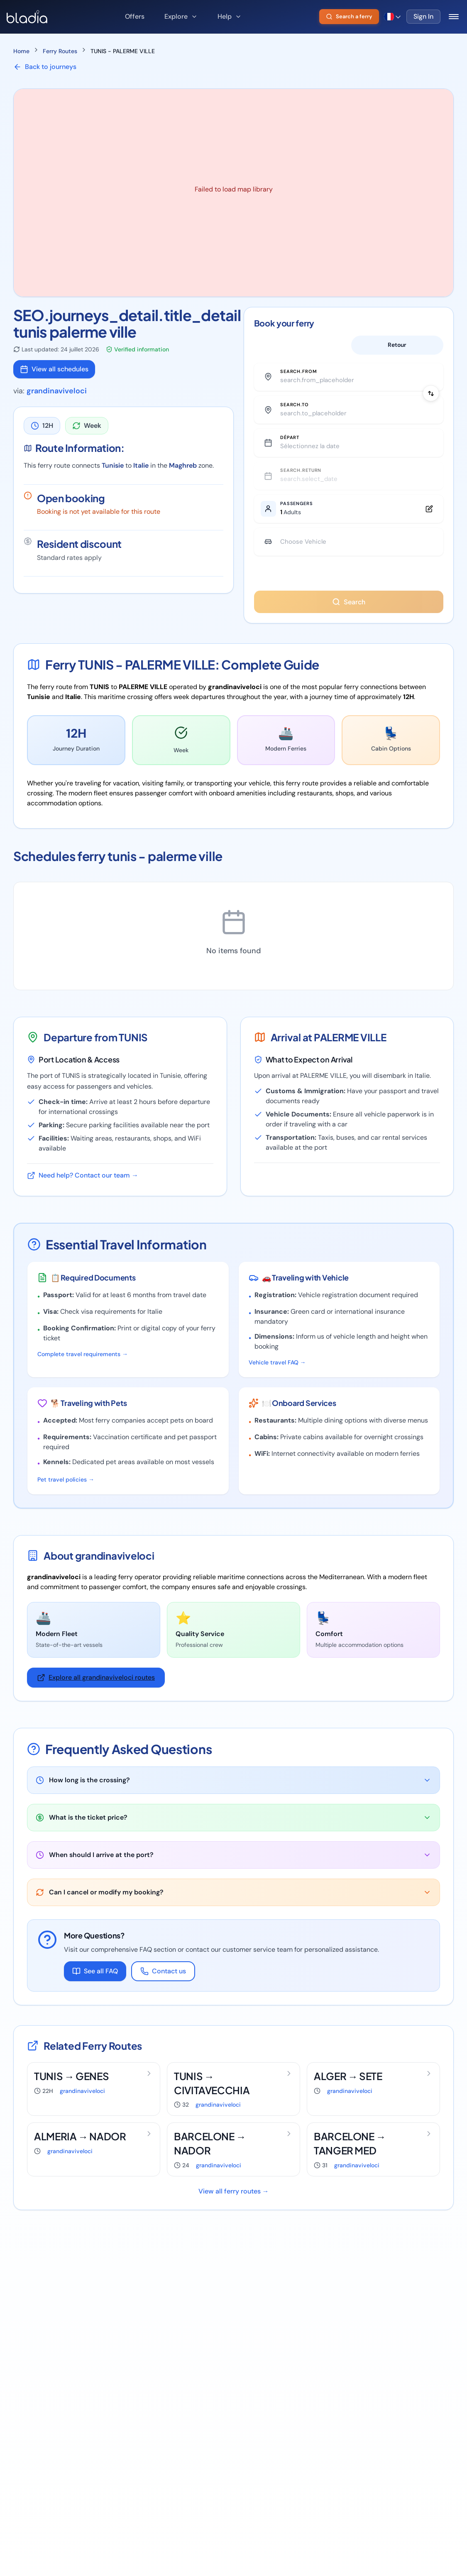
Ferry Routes (60, 51)
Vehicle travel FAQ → (277, 1376)
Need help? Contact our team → (82, 1189)
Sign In (423, 16)
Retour (397, 345)
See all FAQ (95, 1985)
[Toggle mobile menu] (453, 16)
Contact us (163, 1985)
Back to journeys (44, 66)
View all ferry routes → (233, 2205)
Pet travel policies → (65, 1493)
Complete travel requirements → (82, 1368)
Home (21, 51)
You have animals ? (349, 587)
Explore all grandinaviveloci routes (96, 1691)
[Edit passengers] (349, 518)
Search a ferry (349, 16)
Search (349, 616)
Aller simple (300, 345)
